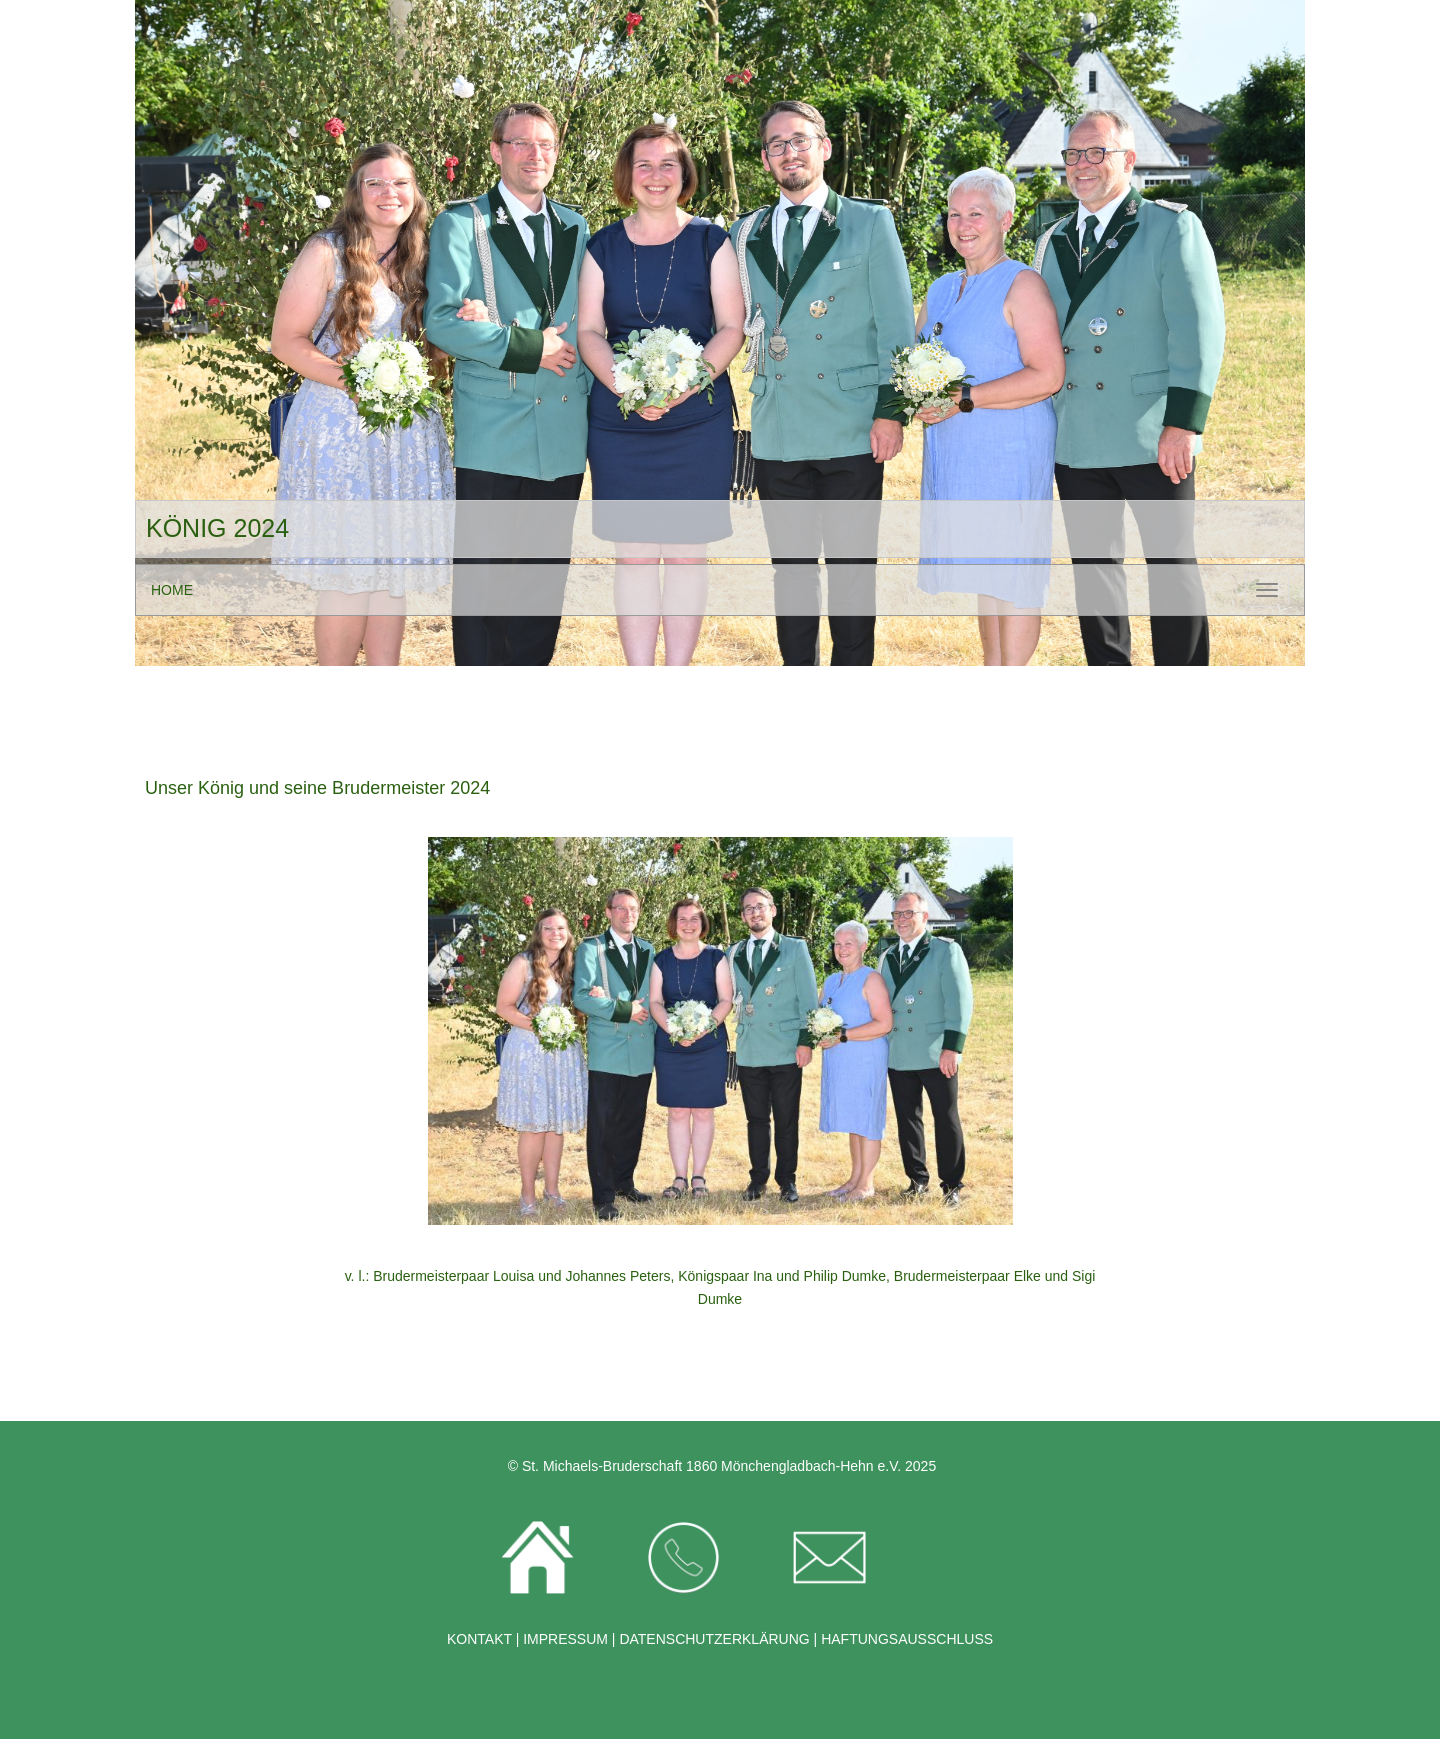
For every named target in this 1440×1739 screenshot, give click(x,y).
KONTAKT (481, 1639)
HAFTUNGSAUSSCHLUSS (907, 1639)
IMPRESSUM (563, 1639)
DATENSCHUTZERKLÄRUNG (714, 1639)
